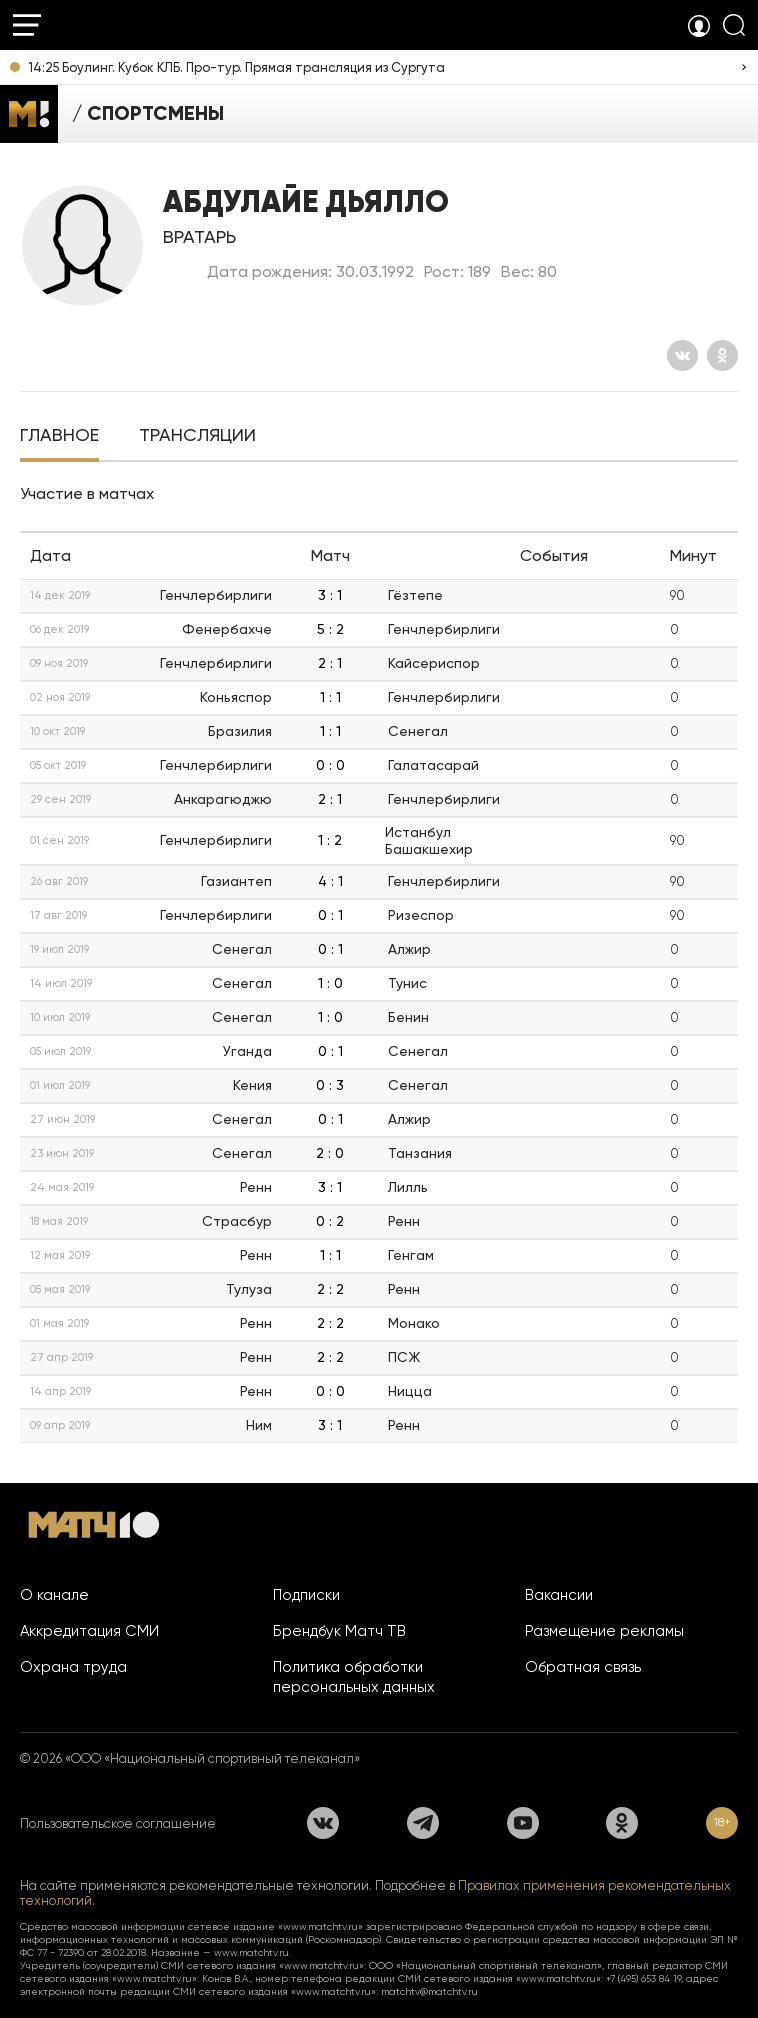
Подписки (306, 1595)
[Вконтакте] (682, 355)
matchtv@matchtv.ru (429, 1991)
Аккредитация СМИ (89, 1631)
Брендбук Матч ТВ (339, 1631)
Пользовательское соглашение (118, 1823)
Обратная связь (583, 1667)
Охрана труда (73, 1667)
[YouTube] (523, 1823)
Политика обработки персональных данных (354, 1677)
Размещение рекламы (604, 1631)
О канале (54, 1595)
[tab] (59, 437)
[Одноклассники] (722, 355)
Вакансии (559, 1595)
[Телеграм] (423, 1823)
